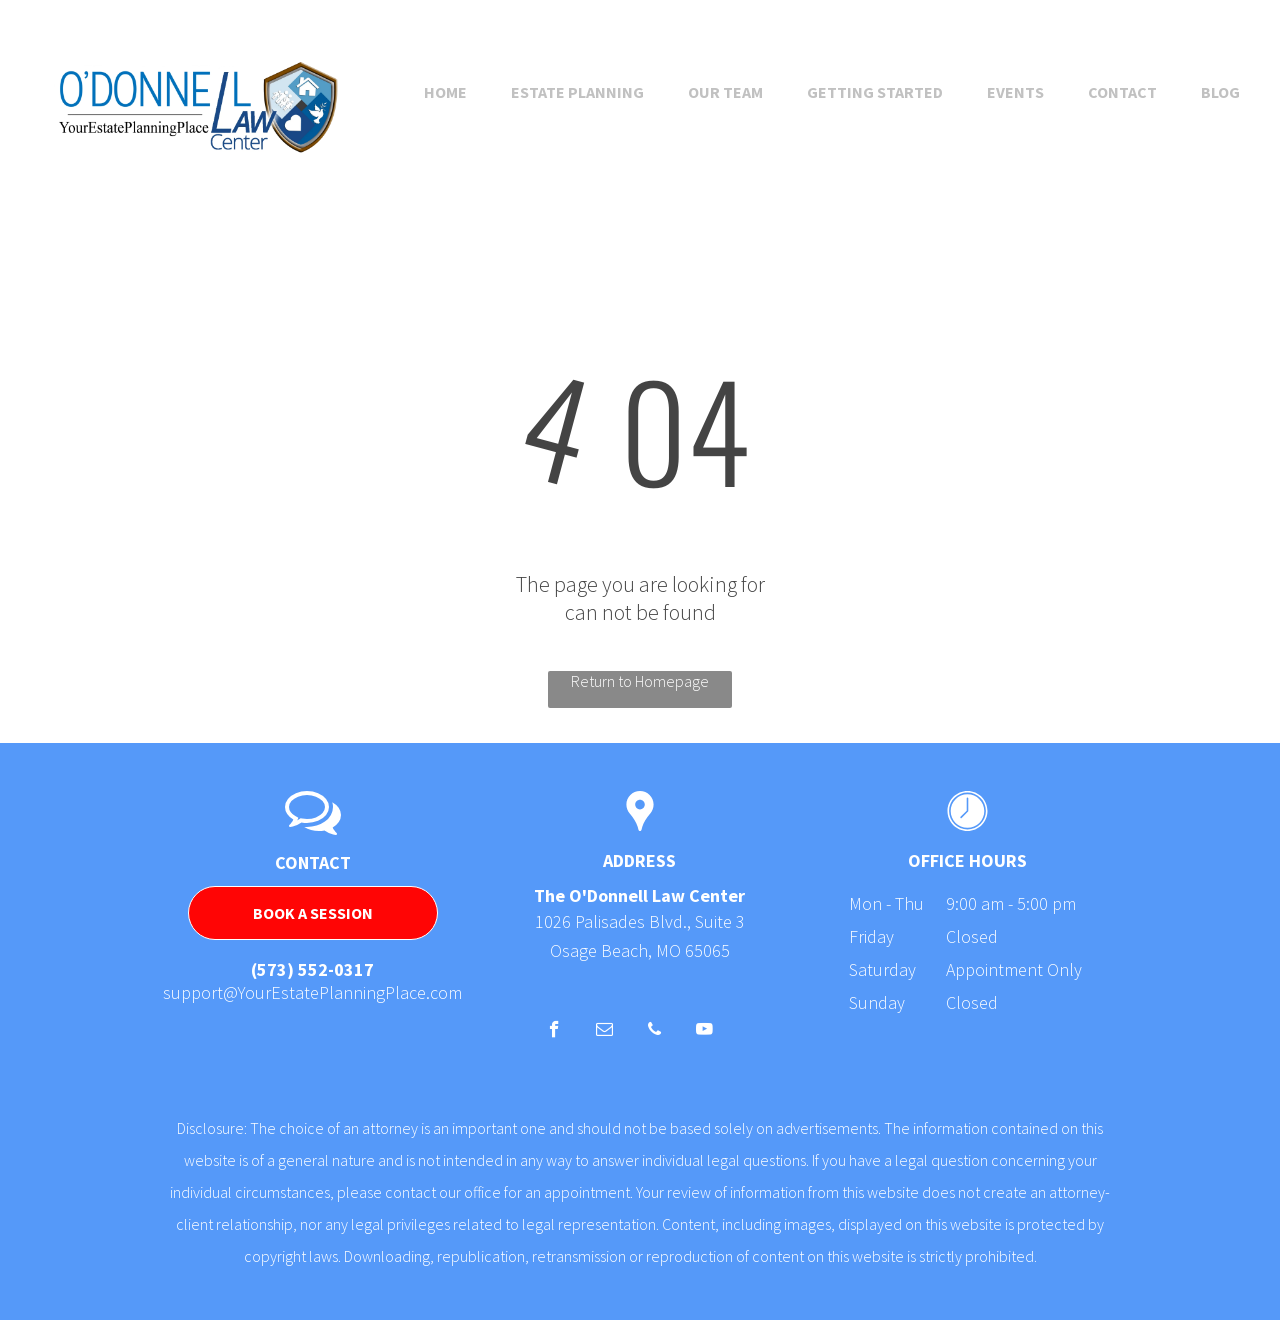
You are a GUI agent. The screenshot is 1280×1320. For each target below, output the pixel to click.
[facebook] (554, 1032)
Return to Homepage (640, 681)
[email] (604, 1032)
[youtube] (704, 1032)
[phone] (654, 1032)
